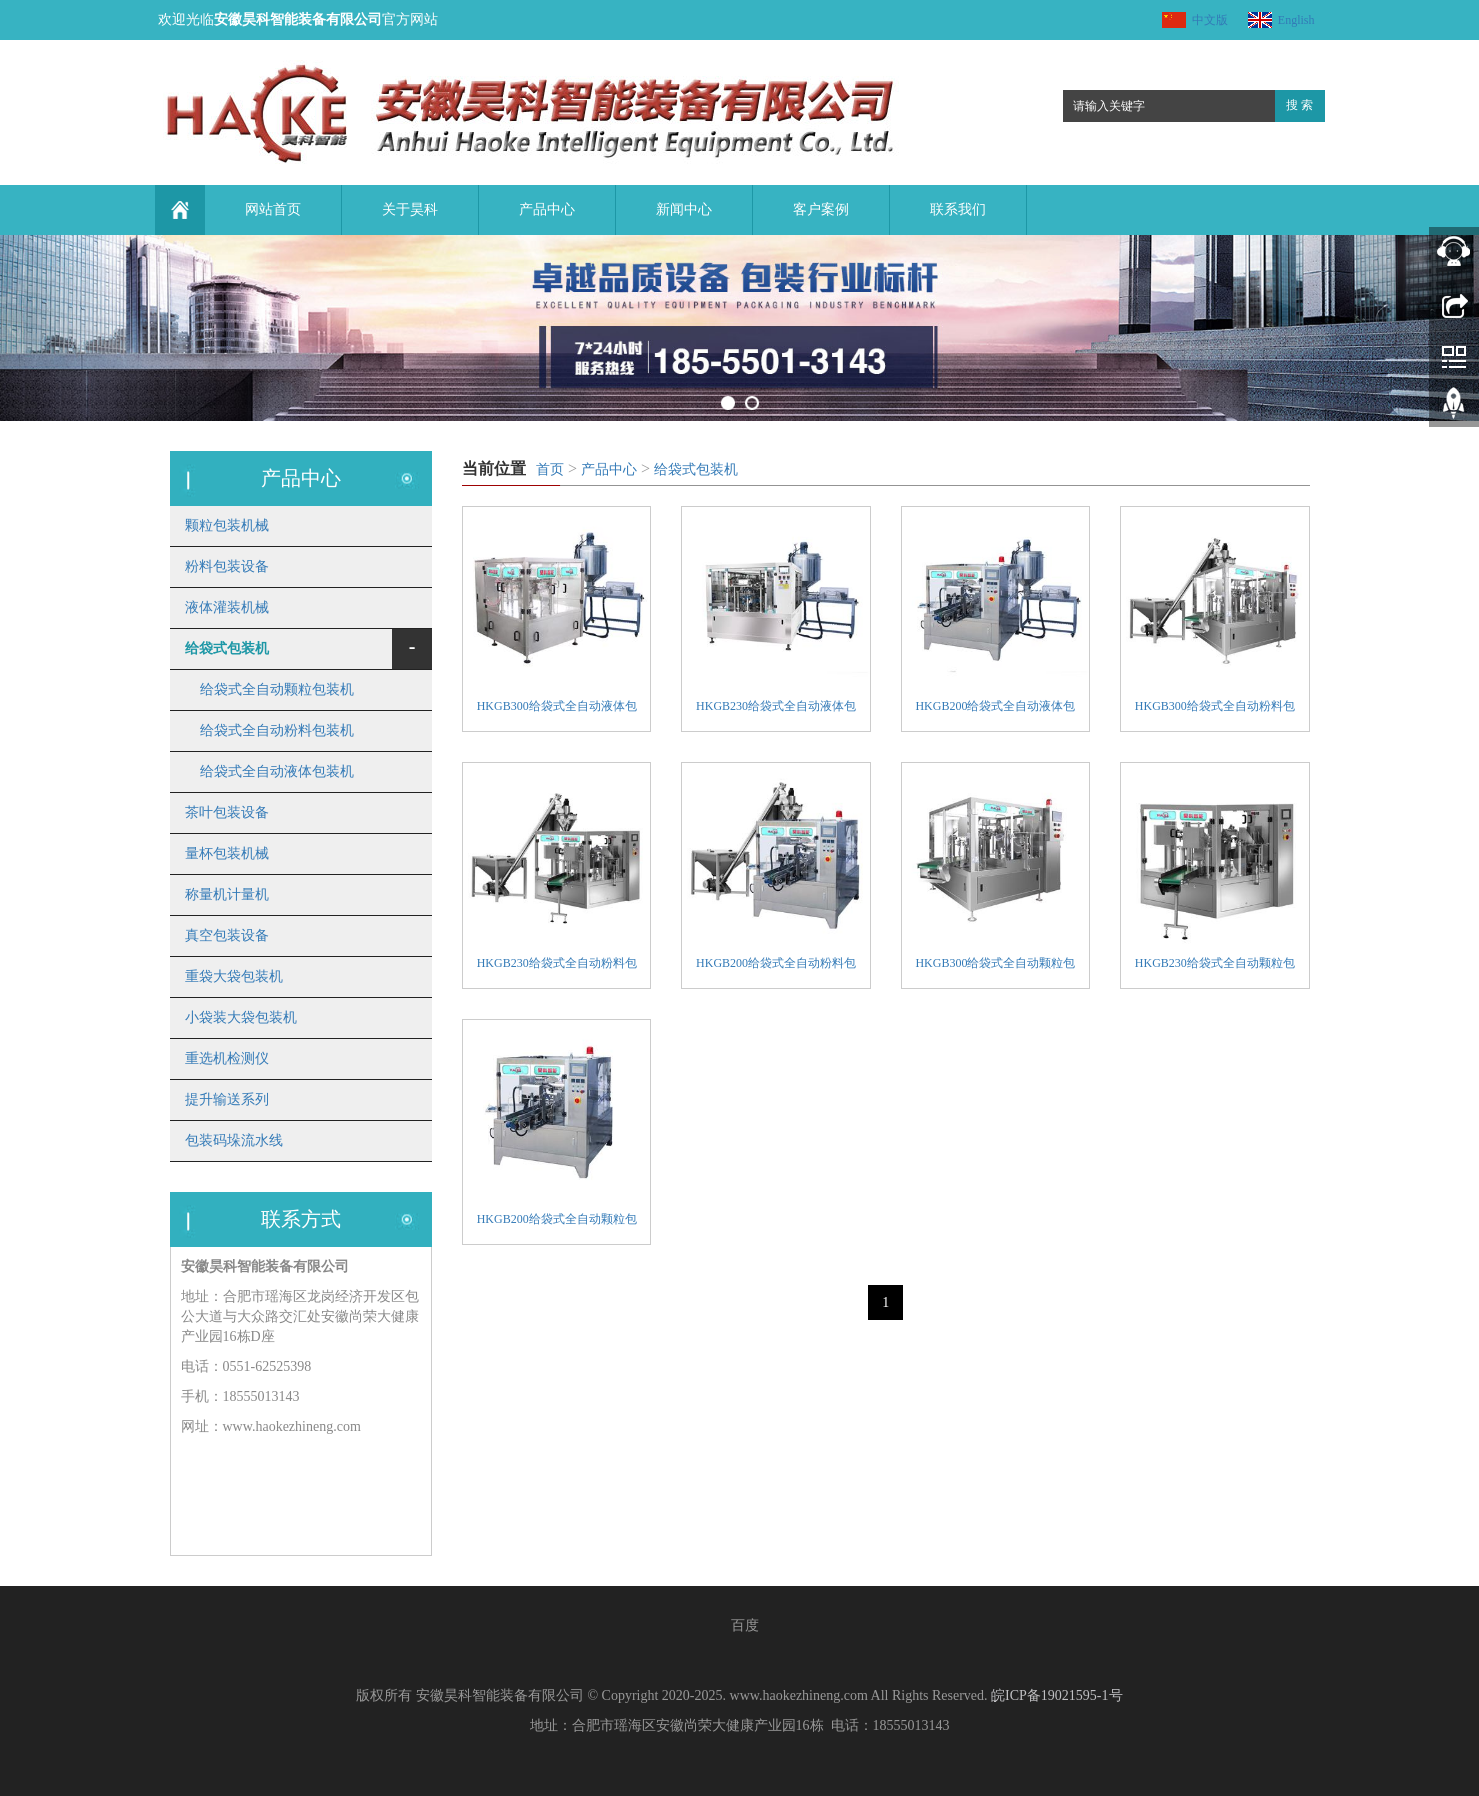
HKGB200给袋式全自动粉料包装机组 (776, 965)
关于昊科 (410, 209)
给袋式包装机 (696, 469)
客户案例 (821, 209)
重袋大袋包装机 (234, 976)
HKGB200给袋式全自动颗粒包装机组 (557, 1221)
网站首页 (273, 209)
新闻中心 (684, 209)
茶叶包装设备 (227, 812)
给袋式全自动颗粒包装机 (277, 689)
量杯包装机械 (227, 853)
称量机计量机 (227, 894)
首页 (550, 469)
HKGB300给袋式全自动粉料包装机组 (1215, 708)
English (1296, 20)
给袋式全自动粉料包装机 (277, 730)
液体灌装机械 (227, 607)
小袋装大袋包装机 (241, 1017)
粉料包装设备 (227, 566)
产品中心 (547, 209)
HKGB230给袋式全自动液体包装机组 (776, 708)
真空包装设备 (227, 935)
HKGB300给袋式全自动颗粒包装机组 (995, 965)
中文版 (1210, 20)
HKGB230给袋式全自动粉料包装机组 (557, 965)
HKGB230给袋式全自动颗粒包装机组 (1215, 965)
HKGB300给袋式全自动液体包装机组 (557, 708)
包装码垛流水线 (234, 1140)
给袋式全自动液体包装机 (277, 771)
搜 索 (1299, 105)
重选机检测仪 (227, 1058)
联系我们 (958, 209)
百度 (745, 1625)
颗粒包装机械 (227, 525)
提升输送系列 (227, 1099)
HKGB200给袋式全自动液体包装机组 (995, 708)
